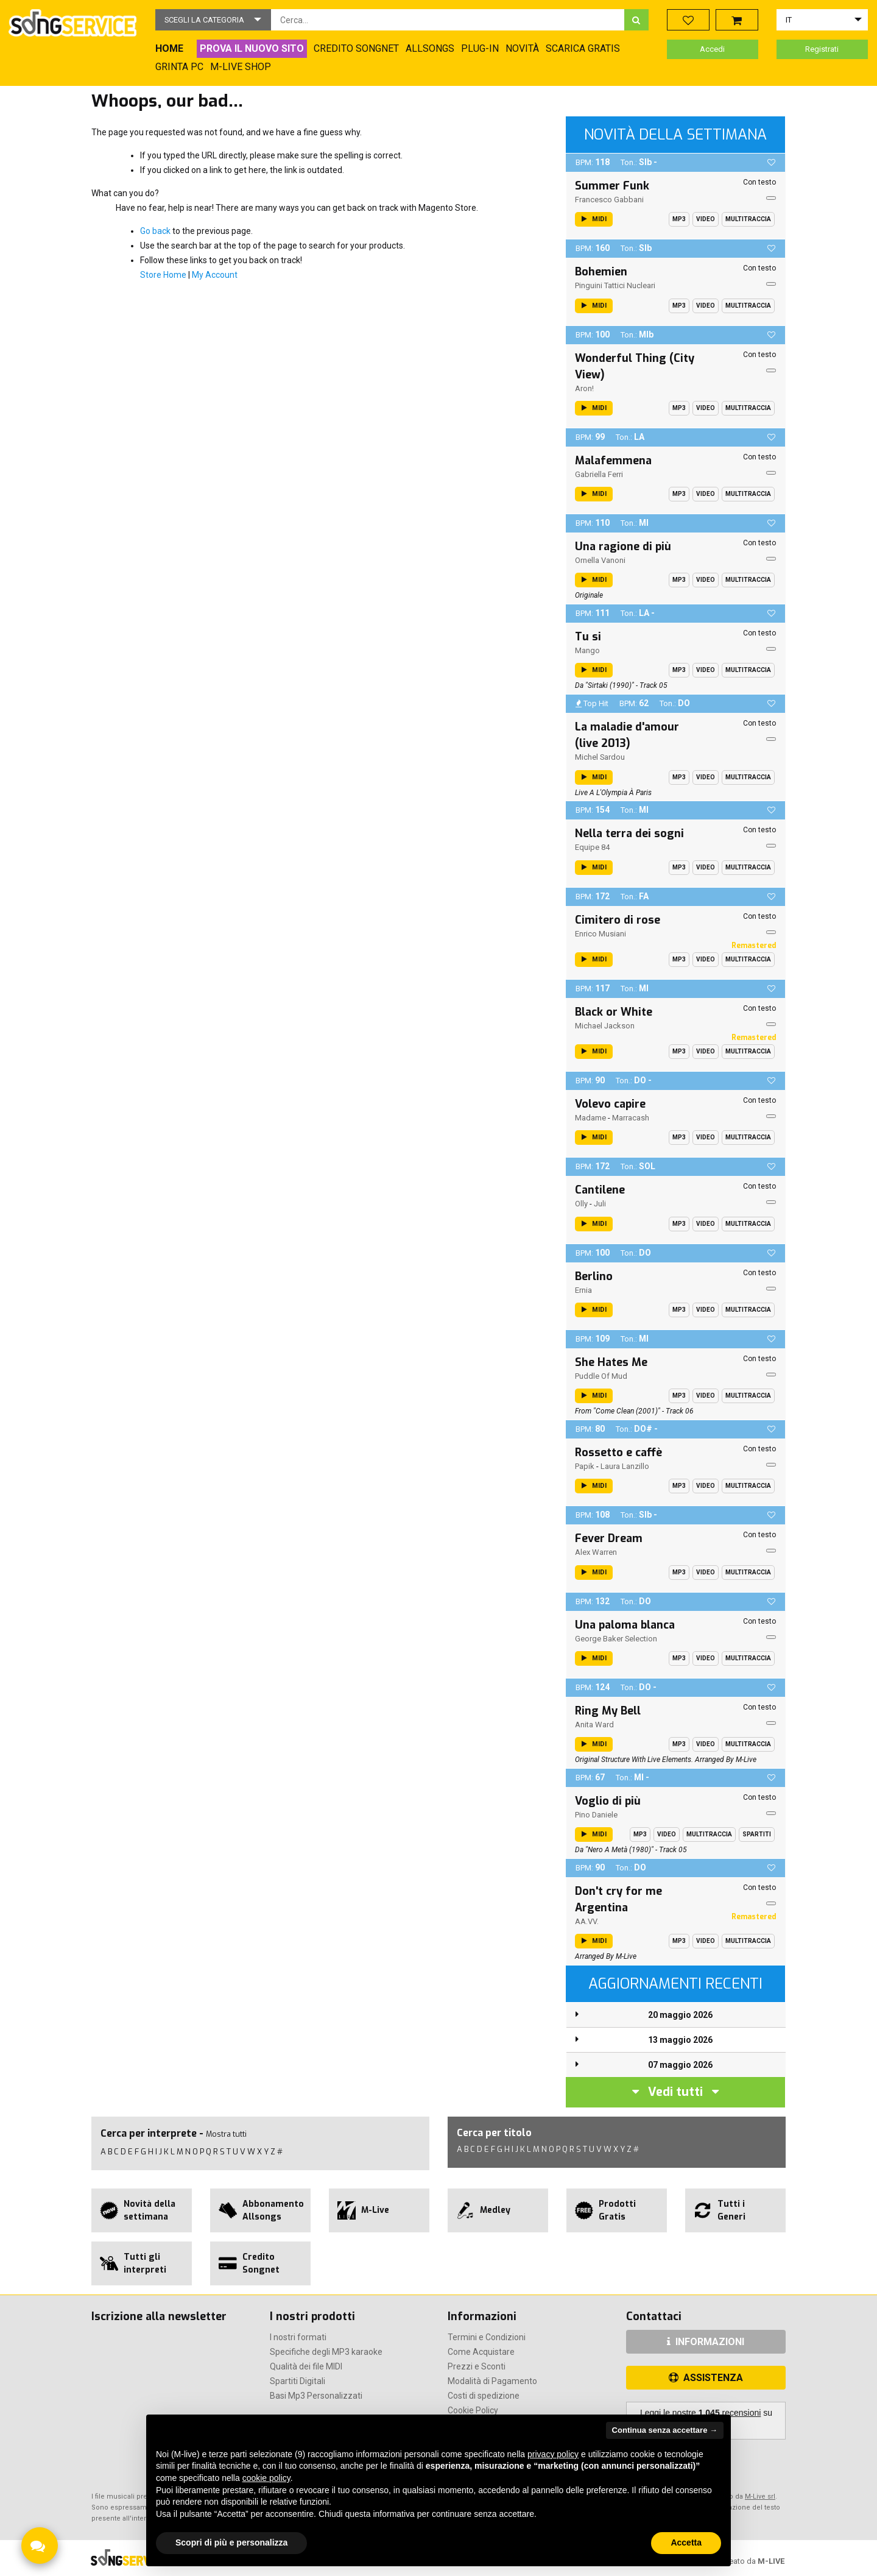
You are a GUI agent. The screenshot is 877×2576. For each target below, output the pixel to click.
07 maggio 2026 (680, 2065)
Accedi (712, 49)
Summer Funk (612, 186)
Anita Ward (594, 1724)
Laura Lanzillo (625, 1466)
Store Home (163, 275)
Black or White (613, 1012)
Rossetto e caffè (618, 1452)
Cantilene (600, 1190)
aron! (584, 388)
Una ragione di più (623, 546)
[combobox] (447, 19)
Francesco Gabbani (609, 199)
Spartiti (756, 1834)
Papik (584, 1466)
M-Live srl (760, 2496)
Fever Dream (609, 1538)
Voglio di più (608, 1801)
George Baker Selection (616, 1638)
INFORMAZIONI (705, 2342)
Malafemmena (613, 460)
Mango (587, 650)
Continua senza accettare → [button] (664, 2430)
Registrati (822, 49)
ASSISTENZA (706, 2377)
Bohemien (601, 271)
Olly (581, 1203)
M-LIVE (771, 2561)
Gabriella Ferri (599, 474)
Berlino (594, 1276)
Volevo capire (610, 1104)
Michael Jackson (605, 1025)
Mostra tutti (226, 2134)
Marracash (630, 1117)
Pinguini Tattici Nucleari (615, 285)
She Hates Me (611, 1362)
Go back (155, 231)
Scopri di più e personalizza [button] (231, 2542)
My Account (215, 275)
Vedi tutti (675, 2092)
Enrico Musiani (600, 933)
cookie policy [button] (266, 2478)
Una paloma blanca (625, 1625)
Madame (590, 1117)
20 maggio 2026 (680, 2015)
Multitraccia (748, 219)
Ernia (583, 1290)
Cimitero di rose (617, 920)
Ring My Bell (608, 1711)
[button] (213, 19)
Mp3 (679, 219)
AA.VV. (587, 1921)
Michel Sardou (600, 757)
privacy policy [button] (553, 2454)
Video (705, 219)
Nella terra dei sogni (629, 833)
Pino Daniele (596, 1814)
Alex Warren (596, 1552)
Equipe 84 (592, 847)
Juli (600, 1203)
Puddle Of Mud (601, 1376)
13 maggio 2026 (680, 2040)
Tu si (588, 636)
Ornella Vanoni (600, 560)
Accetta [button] (686, 2542)
